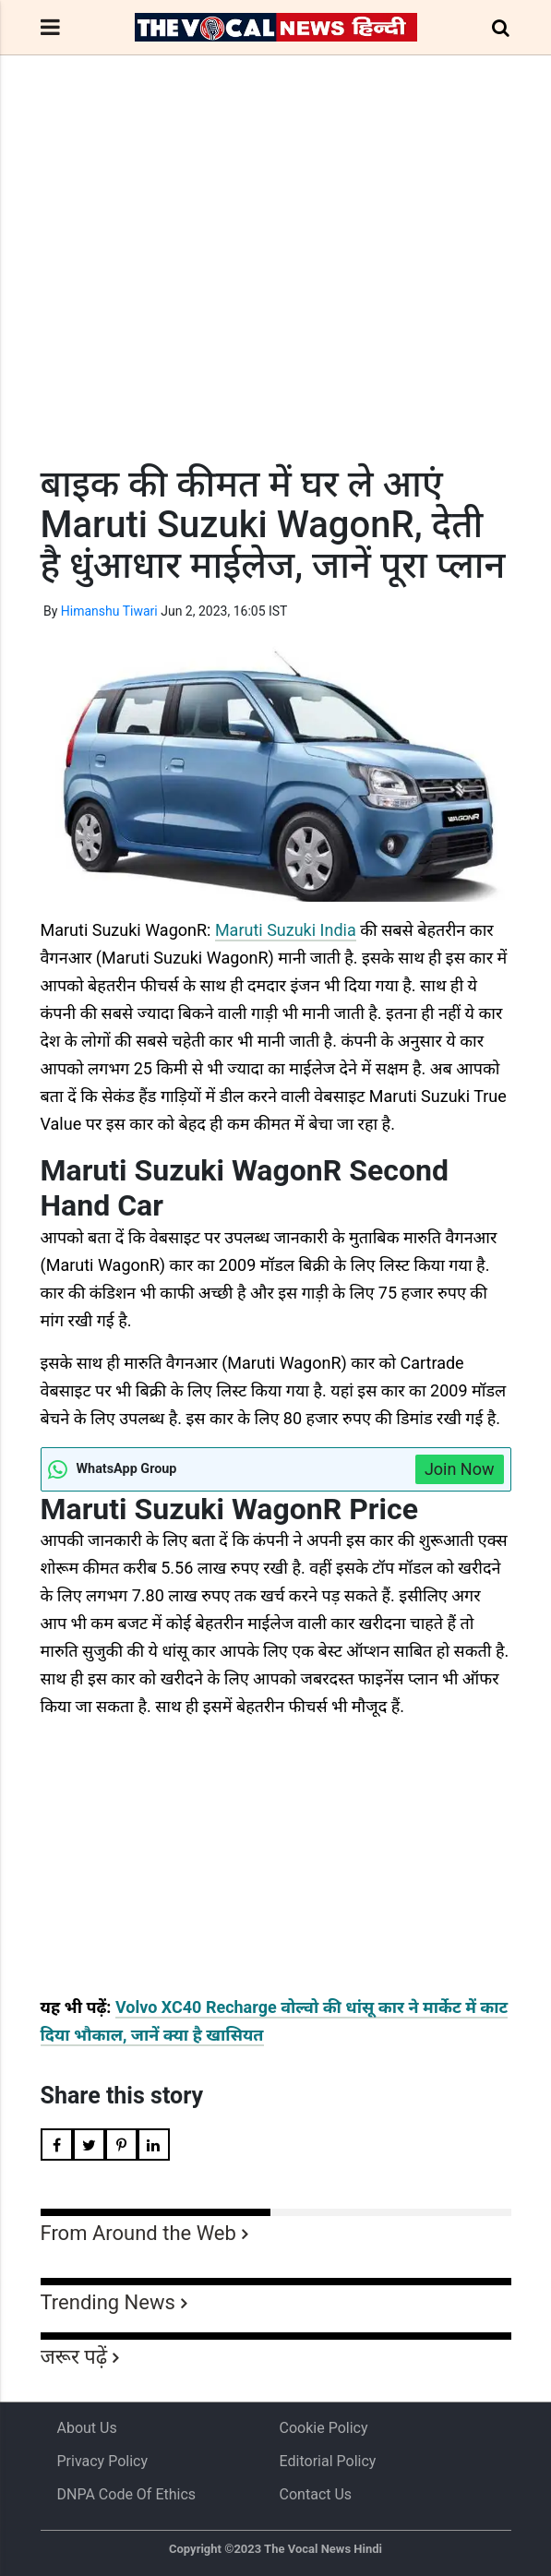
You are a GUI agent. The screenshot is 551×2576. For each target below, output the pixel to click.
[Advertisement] (276, 293)
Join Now (460, 1469)
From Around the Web (138, 2233)
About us (87, 2428)
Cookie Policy (324, 2428)
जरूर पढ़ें (74, 2356)
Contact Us (316, 2494)
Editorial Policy (328, 2461)
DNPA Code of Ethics (127, 2494)
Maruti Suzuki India (285, 930)
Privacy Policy (103, 2461)
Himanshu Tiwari (109, 611)
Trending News (108, 2302)
